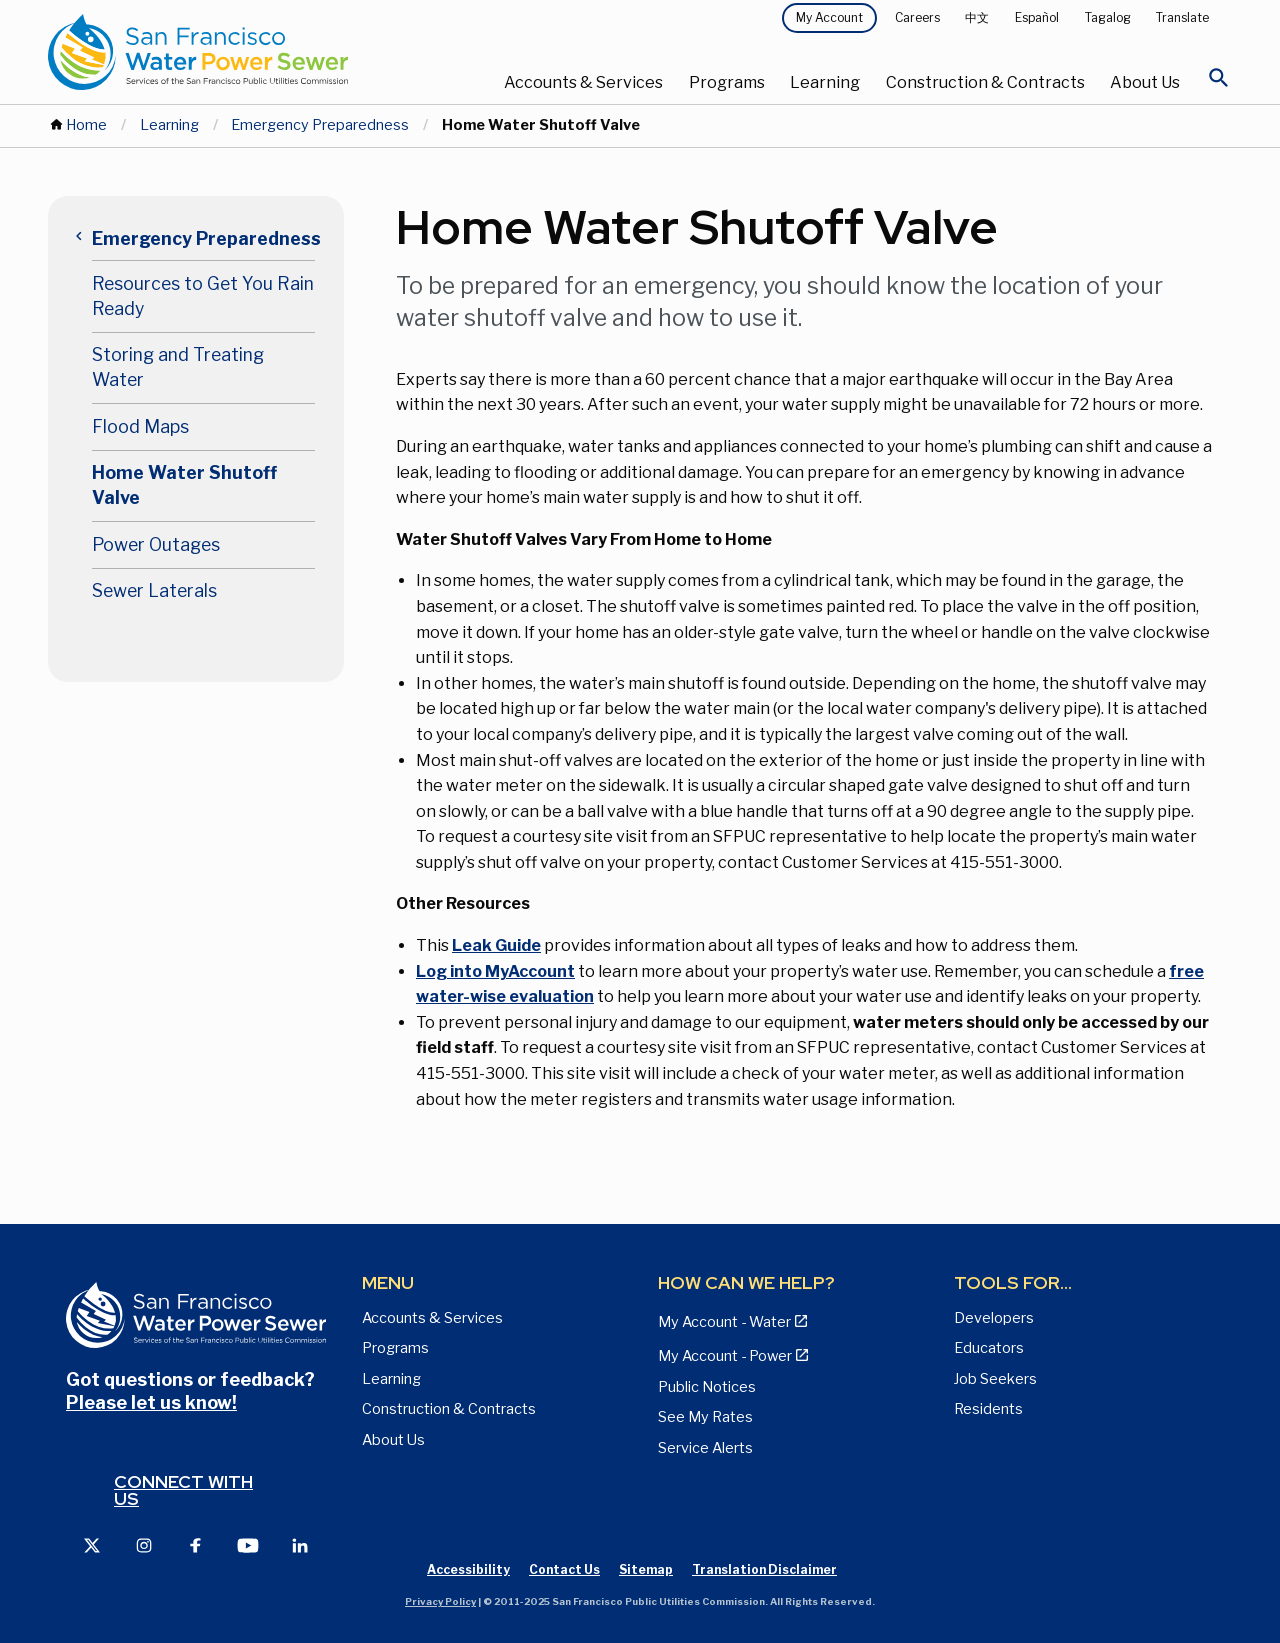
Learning (825, 82)
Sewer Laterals (154, 590)
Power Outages (156, 544)
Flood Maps (140, 426)
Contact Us (564, 1569)
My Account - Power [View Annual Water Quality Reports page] (725, 1356)
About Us (1145, 82)
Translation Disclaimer (764, 1569)
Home (86, 125)
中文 (977, 17)
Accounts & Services (583, 82)
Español (1037, 17)
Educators (989, 1348)
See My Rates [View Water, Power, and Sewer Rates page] (705, 1417)
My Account (829, 17)
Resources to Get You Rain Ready (203, 296)
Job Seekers (995, 1379)
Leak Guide (496, 945)
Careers (917, 17)
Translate (1182, 17)
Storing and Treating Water (178, 367)
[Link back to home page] (245, 52)
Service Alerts (705, 1448)
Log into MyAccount (495, 971)
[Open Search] (1219, 83)
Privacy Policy (440, 1601)
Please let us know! (151, 1402)
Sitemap (646, 1569)
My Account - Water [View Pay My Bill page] (724, 1322)
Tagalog (1108, 17)
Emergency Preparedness (320, 125)
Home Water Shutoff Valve (184, 485)
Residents (988, 1409)
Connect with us (183, 1490)
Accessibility (468, 1569)
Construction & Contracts (985, 82)
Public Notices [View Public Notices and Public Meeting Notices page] (707, 1387)
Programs (727, 82)
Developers (994, 1318)
